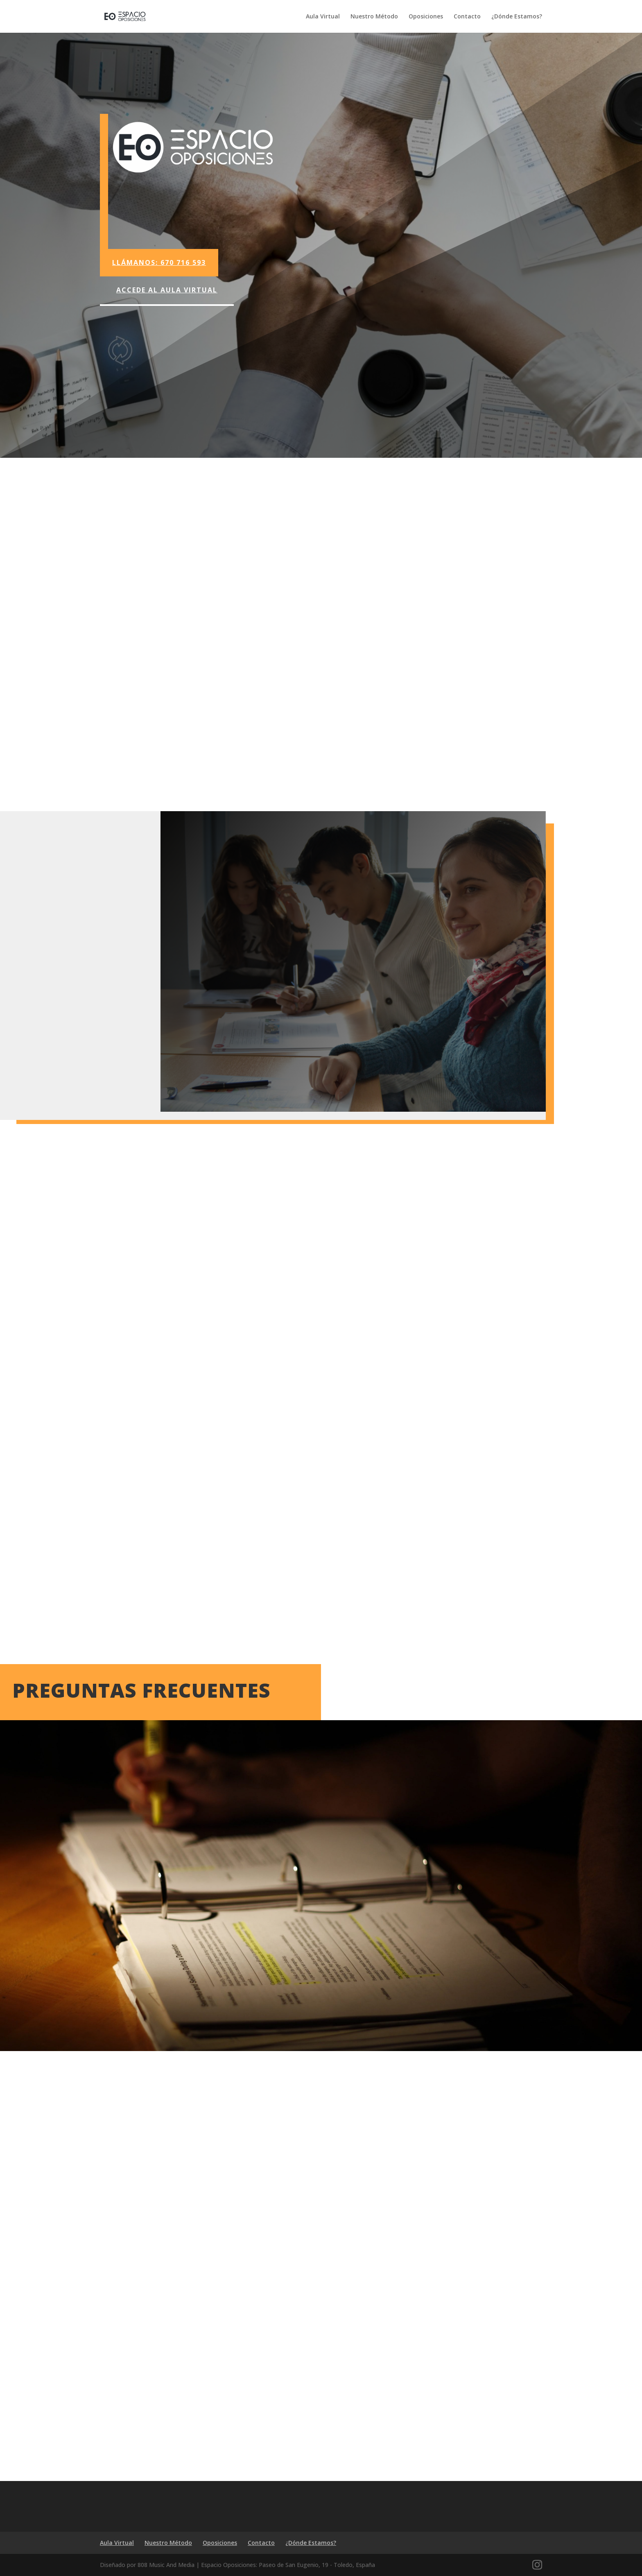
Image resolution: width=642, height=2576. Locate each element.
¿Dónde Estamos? (516, 17)
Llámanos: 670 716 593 (159, 262)
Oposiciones (426, 17)
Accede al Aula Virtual (166, 289)
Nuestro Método (374, 17)
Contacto (467, 17)
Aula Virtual (323, 17)
